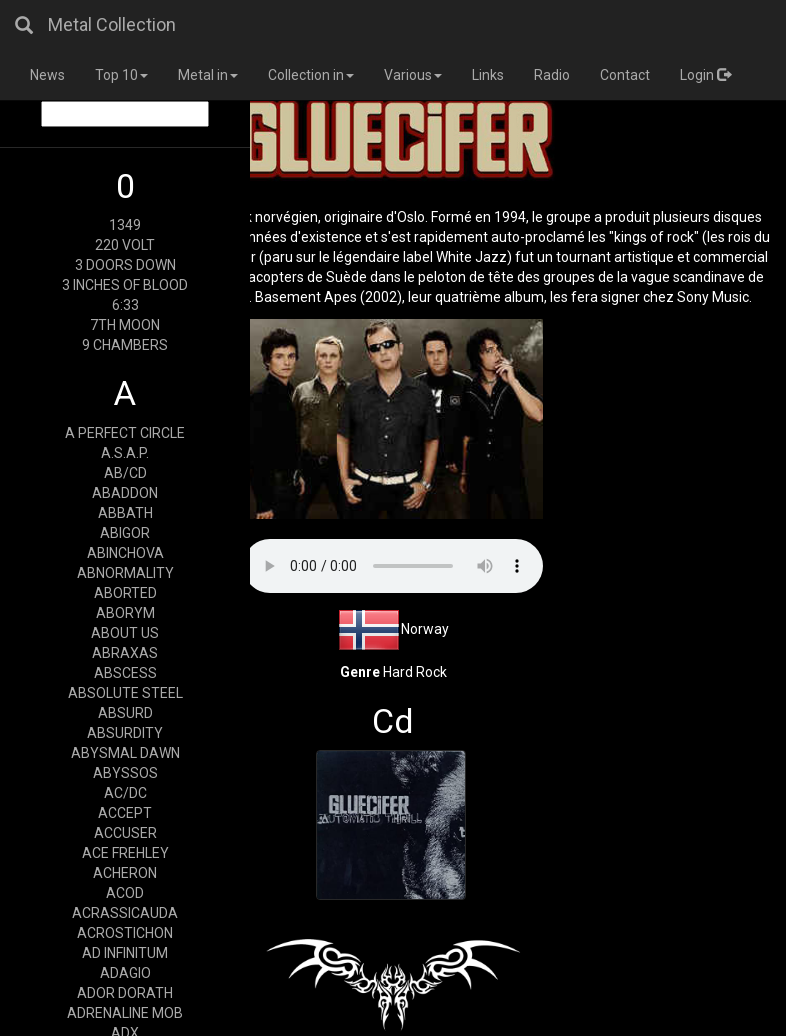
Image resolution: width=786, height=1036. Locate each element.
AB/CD (125, 473)
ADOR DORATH (125, 993)
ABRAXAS (125, 653)
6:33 (125, 305)
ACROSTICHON (125, 933)
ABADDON (125, 493)
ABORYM (125, 613)
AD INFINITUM (125, 953)
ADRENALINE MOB (125, 1013)
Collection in (311, 75)
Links (488, 75)
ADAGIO (125, 973)
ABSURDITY (125, 733)
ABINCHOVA (125, 553)
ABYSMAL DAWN (125, 753)
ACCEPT (125, 813)
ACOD (125, 893)
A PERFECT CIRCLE (125, 433)
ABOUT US (125, 633)
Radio (552, 75)
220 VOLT (125, 245)
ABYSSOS (125, 773)
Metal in (208, 75)
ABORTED (125, 593)
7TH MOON (125, 325)
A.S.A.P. (125, 453)
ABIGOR (125, 533)
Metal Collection (112, 24)
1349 (125, 225)
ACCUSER (125, 833)
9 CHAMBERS (125, 345)
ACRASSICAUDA (125, 913)
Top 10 (121, 75)
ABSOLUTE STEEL (125, 693)
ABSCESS (125, 673)
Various (413, 75)
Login (705, 75)
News (47, 75)
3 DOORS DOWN (125, 265)
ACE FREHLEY (125, 853)
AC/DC (125, 793)
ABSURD (125, 713)
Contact (625, 75)
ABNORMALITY (125, 573)
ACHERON (125, 873)
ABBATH (125, 513)
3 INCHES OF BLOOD (125, 285)
